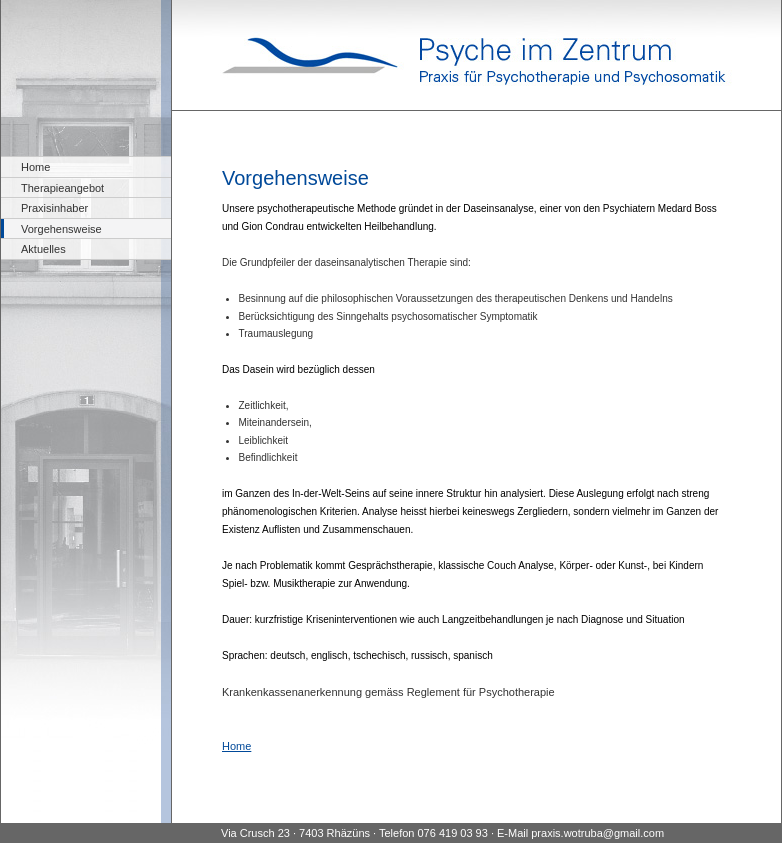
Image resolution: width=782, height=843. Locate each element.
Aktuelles (43, 249)
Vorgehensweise (61, 229)
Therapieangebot (62, 188)
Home (35, 167)
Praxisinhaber (54, 208)
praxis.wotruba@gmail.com (597, 833)
